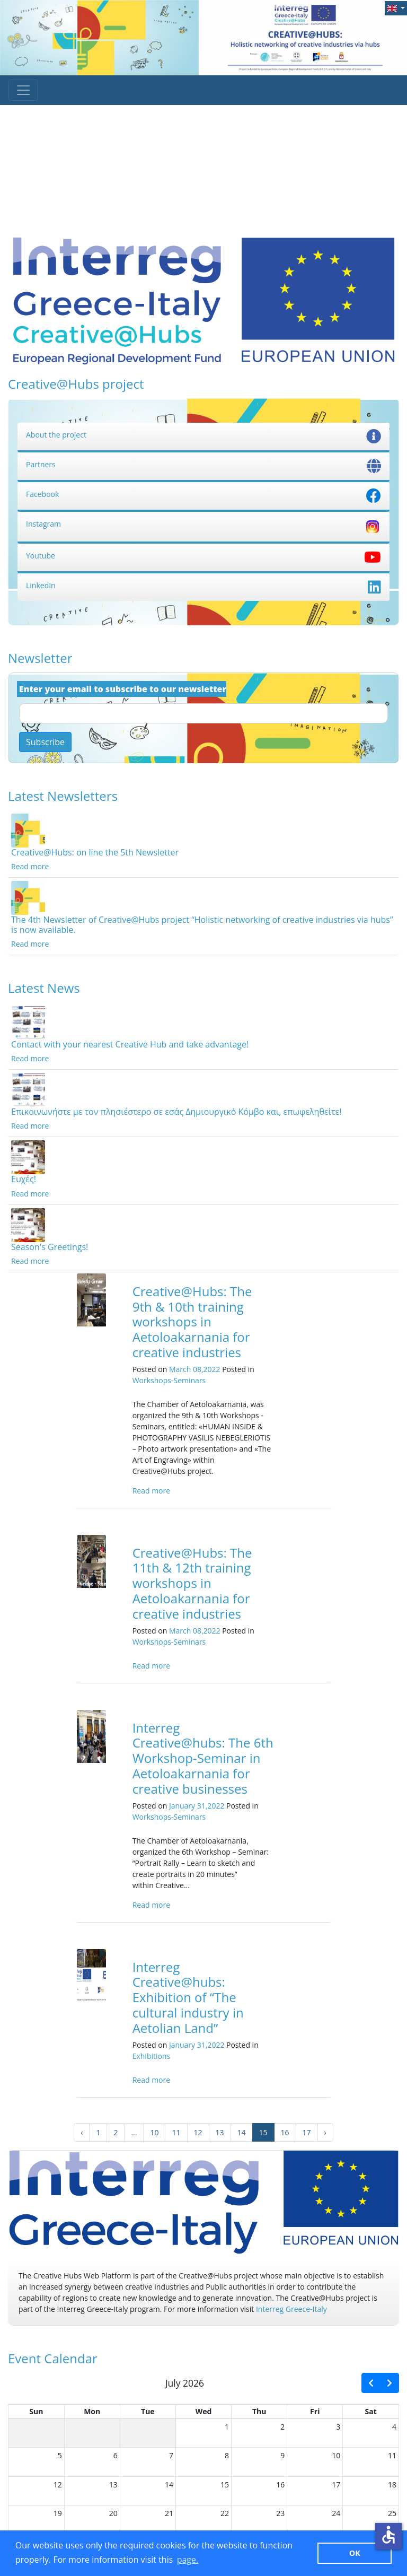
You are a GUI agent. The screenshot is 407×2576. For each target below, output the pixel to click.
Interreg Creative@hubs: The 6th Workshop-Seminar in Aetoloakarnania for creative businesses (202, 1758)
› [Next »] (325, 2132)
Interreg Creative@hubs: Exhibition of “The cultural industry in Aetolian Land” (188, 1997)
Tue (148, 2411)
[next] (389, 2383)
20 (113, 2513)
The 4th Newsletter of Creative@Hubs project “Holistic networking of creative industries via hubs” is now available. (202, 925)
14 (241, 2132)
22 (224, 2513)
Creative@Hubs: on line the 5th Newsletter (95, 852)
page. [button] (188, 2559)
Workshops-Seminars (169, 1380)
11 (176, 2132)
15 (224, 2484)
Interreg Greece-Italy (291, 2309)
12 (198, 2132)
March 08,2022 (194, 1369)
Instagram (203, 523)
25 (392, 2513)
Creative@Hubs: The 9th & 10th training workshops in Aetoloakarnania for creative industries (192, 1321)
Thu (259, 2411)
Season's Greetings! (49, 1247)
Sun (36, 2411)
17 (307, 2132)
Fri (315, 2411)
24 (336, 2513)
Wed (204, 2411)
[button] (396, 8)
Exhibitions (151, 2056)
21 (169, 2513)
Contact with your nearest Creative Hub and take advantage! (130, 1044)
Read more (30, 866)
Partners (203, 464)
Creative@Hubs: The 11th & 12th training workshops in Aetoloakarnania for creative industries (192, 1583)
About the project (203, 434)
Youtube (203, 555)
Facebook (203, 494)
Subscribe (45, 742)
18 (392, 2484)
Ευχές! (23, 1179)
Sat (371, 2411)
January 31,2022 (197, 1806)
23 (280, 2513)
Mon (92, 2411)
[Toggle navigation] (23, 90)
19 (58, 2513)
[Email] (203, 713)
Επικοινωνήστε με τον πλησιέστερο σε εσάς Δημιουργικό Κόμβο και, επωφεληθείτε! (176, 1111)
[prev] (371, 2383)
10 (154, 2132)
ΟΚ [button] (354, 2553)
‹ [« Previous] (82, 2132)
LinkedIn (203, 585)
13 (220, 2132)
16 (285, 2132)
